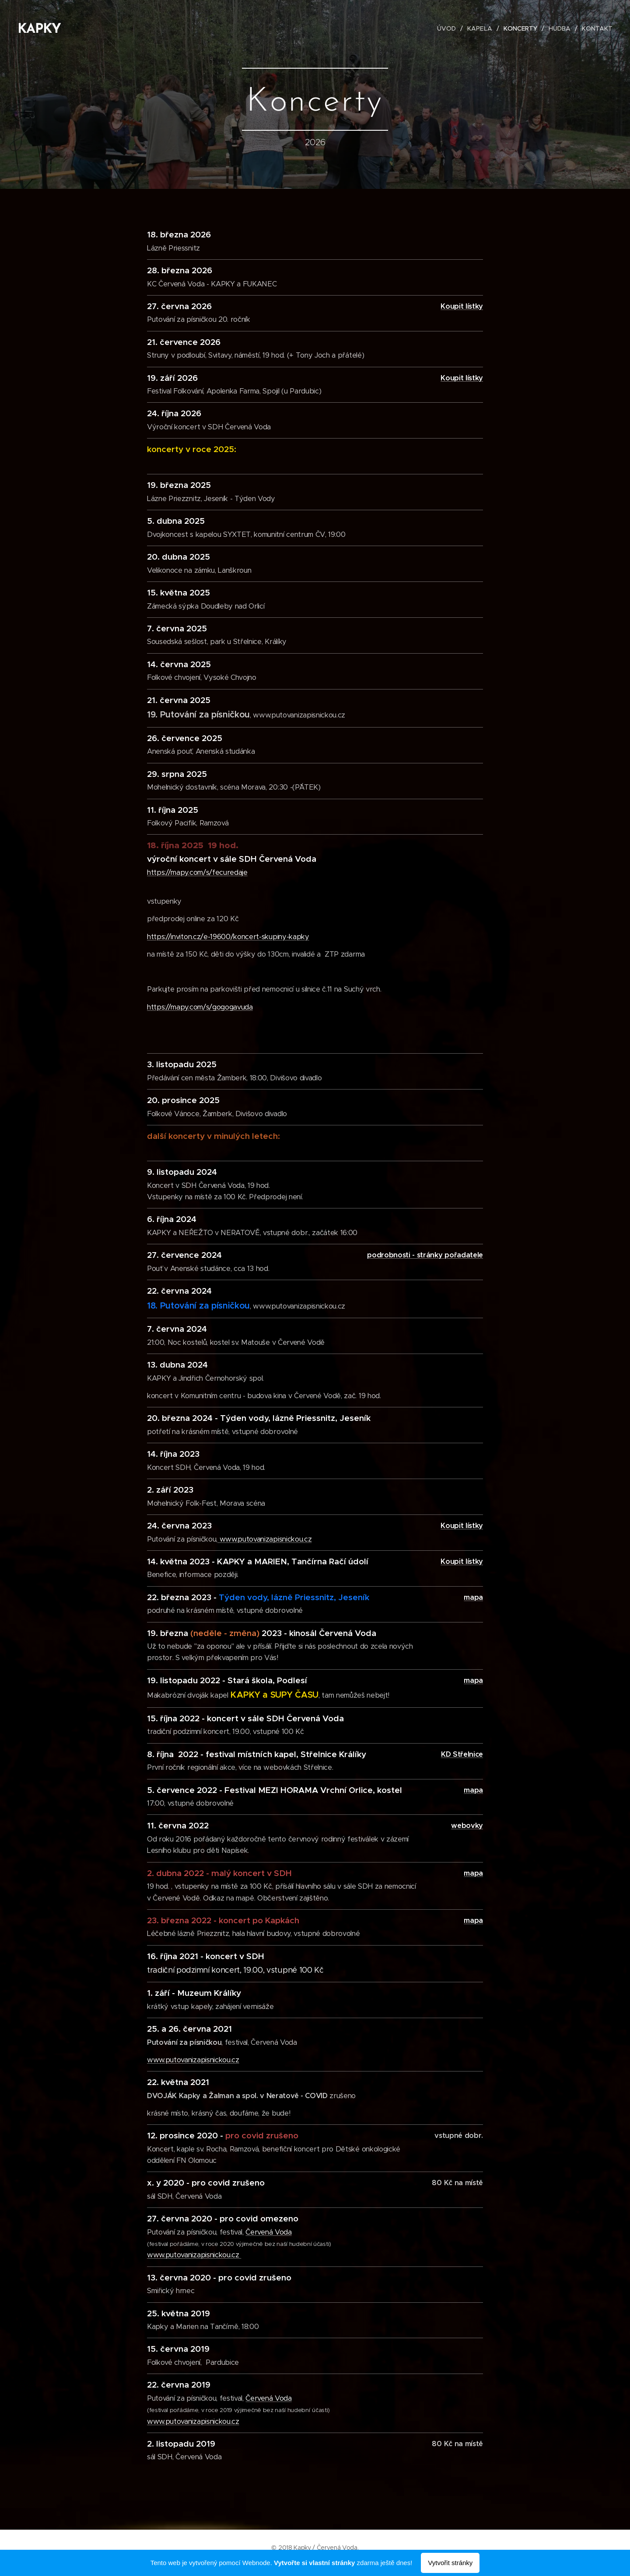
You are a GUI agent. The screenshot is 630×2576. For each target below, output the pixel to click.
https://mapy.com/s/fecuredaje (197, 872)
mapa (473, 1680)
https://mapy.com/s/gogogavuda (200, 1007)
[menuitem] (449, 28)
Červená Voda (268, 2232)
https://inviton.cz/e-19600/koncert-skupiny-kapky (228, 936)
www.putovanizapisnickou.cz (264, 1539)
